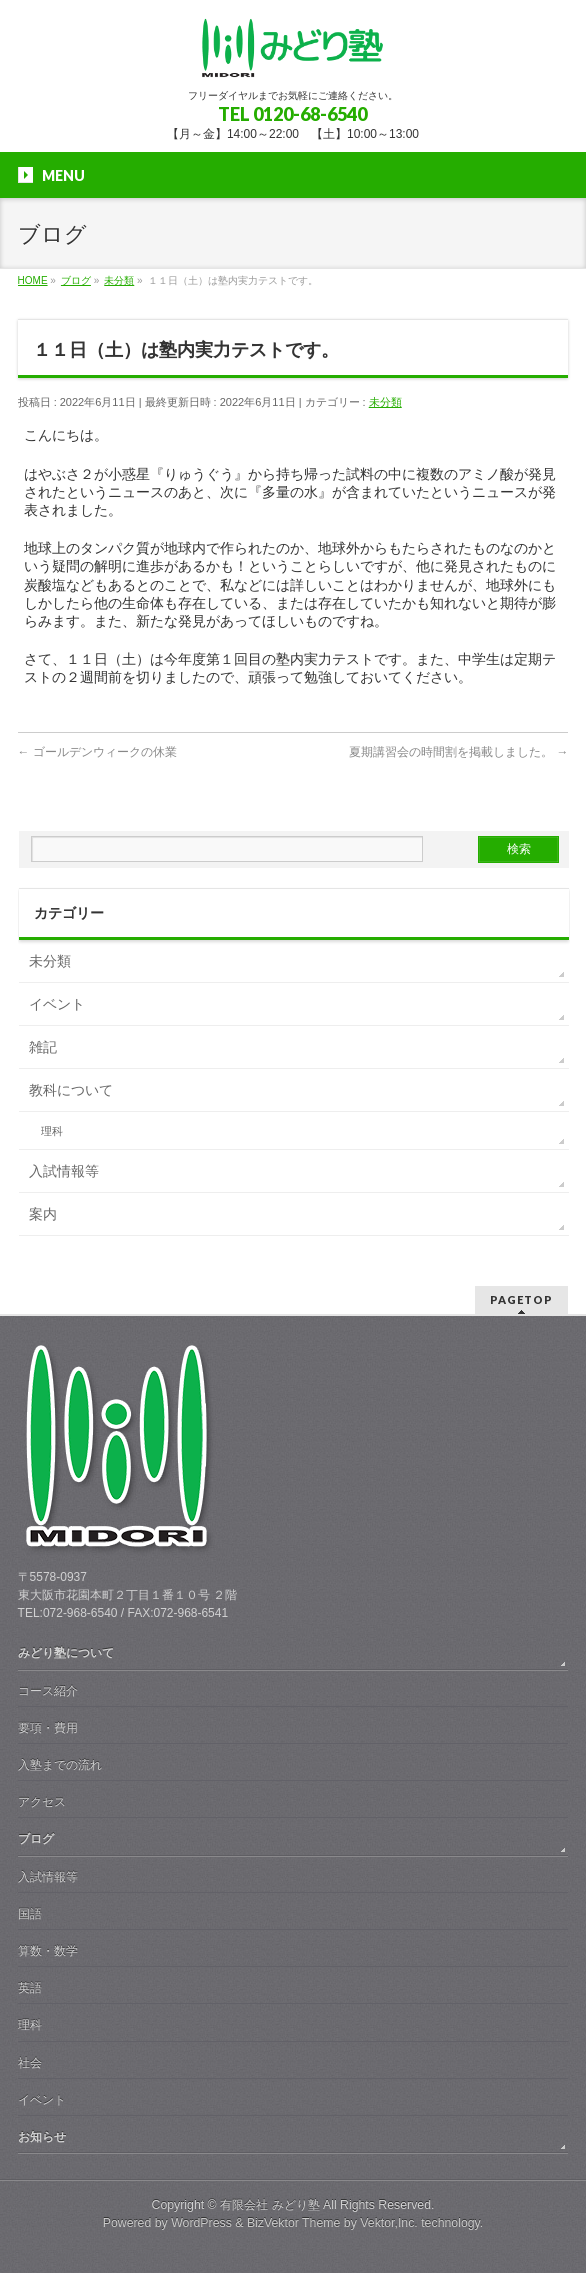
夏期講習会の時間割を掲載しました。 (458, 752)
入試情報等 (64, 1171)
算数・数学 (48, 1951)
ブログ (36, 1839)
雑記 (43, 1047)
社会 (30, 2063)
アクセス (42, 1802)
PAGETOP (521, 1299)
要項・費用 (48, 1728)
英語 (30, 1988)
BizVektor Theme (294, 2223)
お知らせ (42, 2137)
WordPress (201, 2223)
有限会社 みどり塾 (269, 2205)
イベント (57, 1004)
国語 (30, 1914)
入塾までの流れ (60, 1765)
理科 (52, 1131)
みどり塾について (66, 1653)
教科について (71, 1090)
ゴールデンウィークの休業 (97, 752)
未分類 (385, 402)
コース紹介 (48, 1691)
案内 (43, 1214)
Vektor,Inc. (389, 2223)
